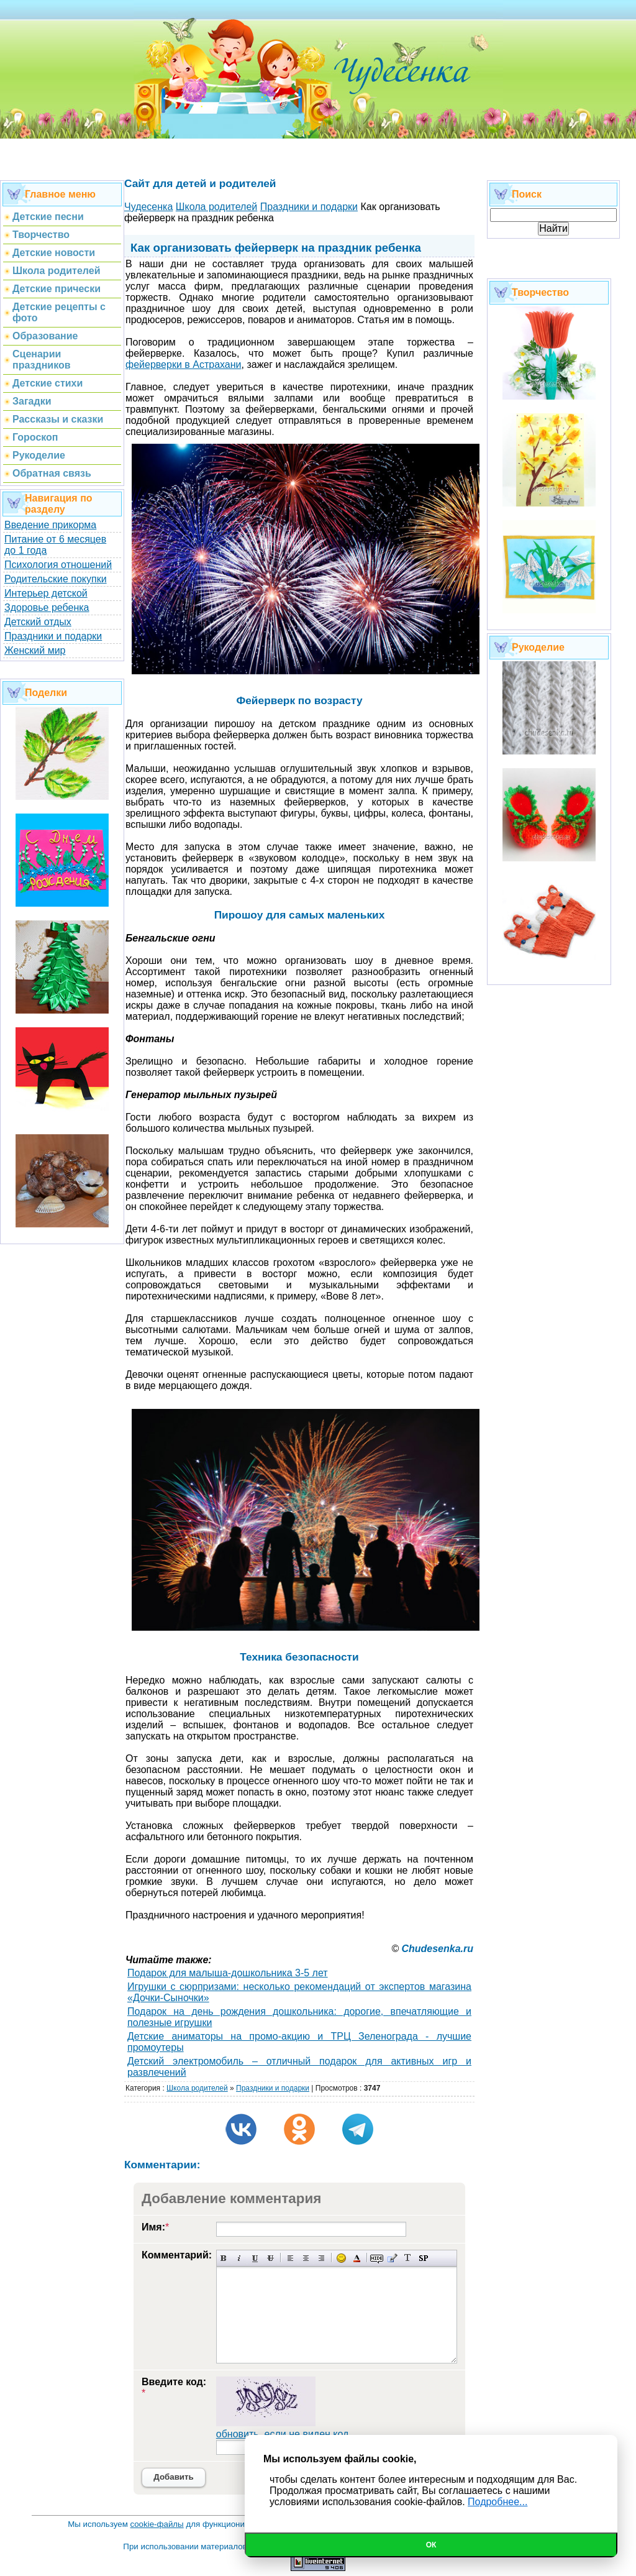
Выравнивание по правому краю (321, 2258)
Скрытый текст (377, 2258)
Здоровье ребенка (46, 607)
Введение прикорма (50, 525)
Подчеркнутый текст (255, 2258)
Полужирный (224, 2258)
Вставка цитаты (392, 2258)
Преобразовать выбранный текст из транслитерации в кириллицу (408, 2258)
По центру (306, 2258)
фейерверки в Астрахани (183, 364)
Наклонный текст (239, 2258)
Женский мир (34, 650)
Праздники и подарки (53, 636)
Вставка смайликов (341, 2258)
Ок (431, 2545)
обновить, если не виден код (282, 2434)
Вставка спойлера (423, 2258)
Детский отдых (37, 621)
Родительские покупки (55, 579)
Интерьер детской (46, 593)
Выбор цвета (357, 2258)
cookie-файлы (157, 2524)
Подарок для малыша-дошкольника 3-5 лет (227, 1973)
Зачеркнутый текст (270, 2258)
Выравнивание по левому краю (290, 2258)
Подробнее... (497, 2501)
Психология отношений (58, 564)
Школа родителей (197, 2088)
